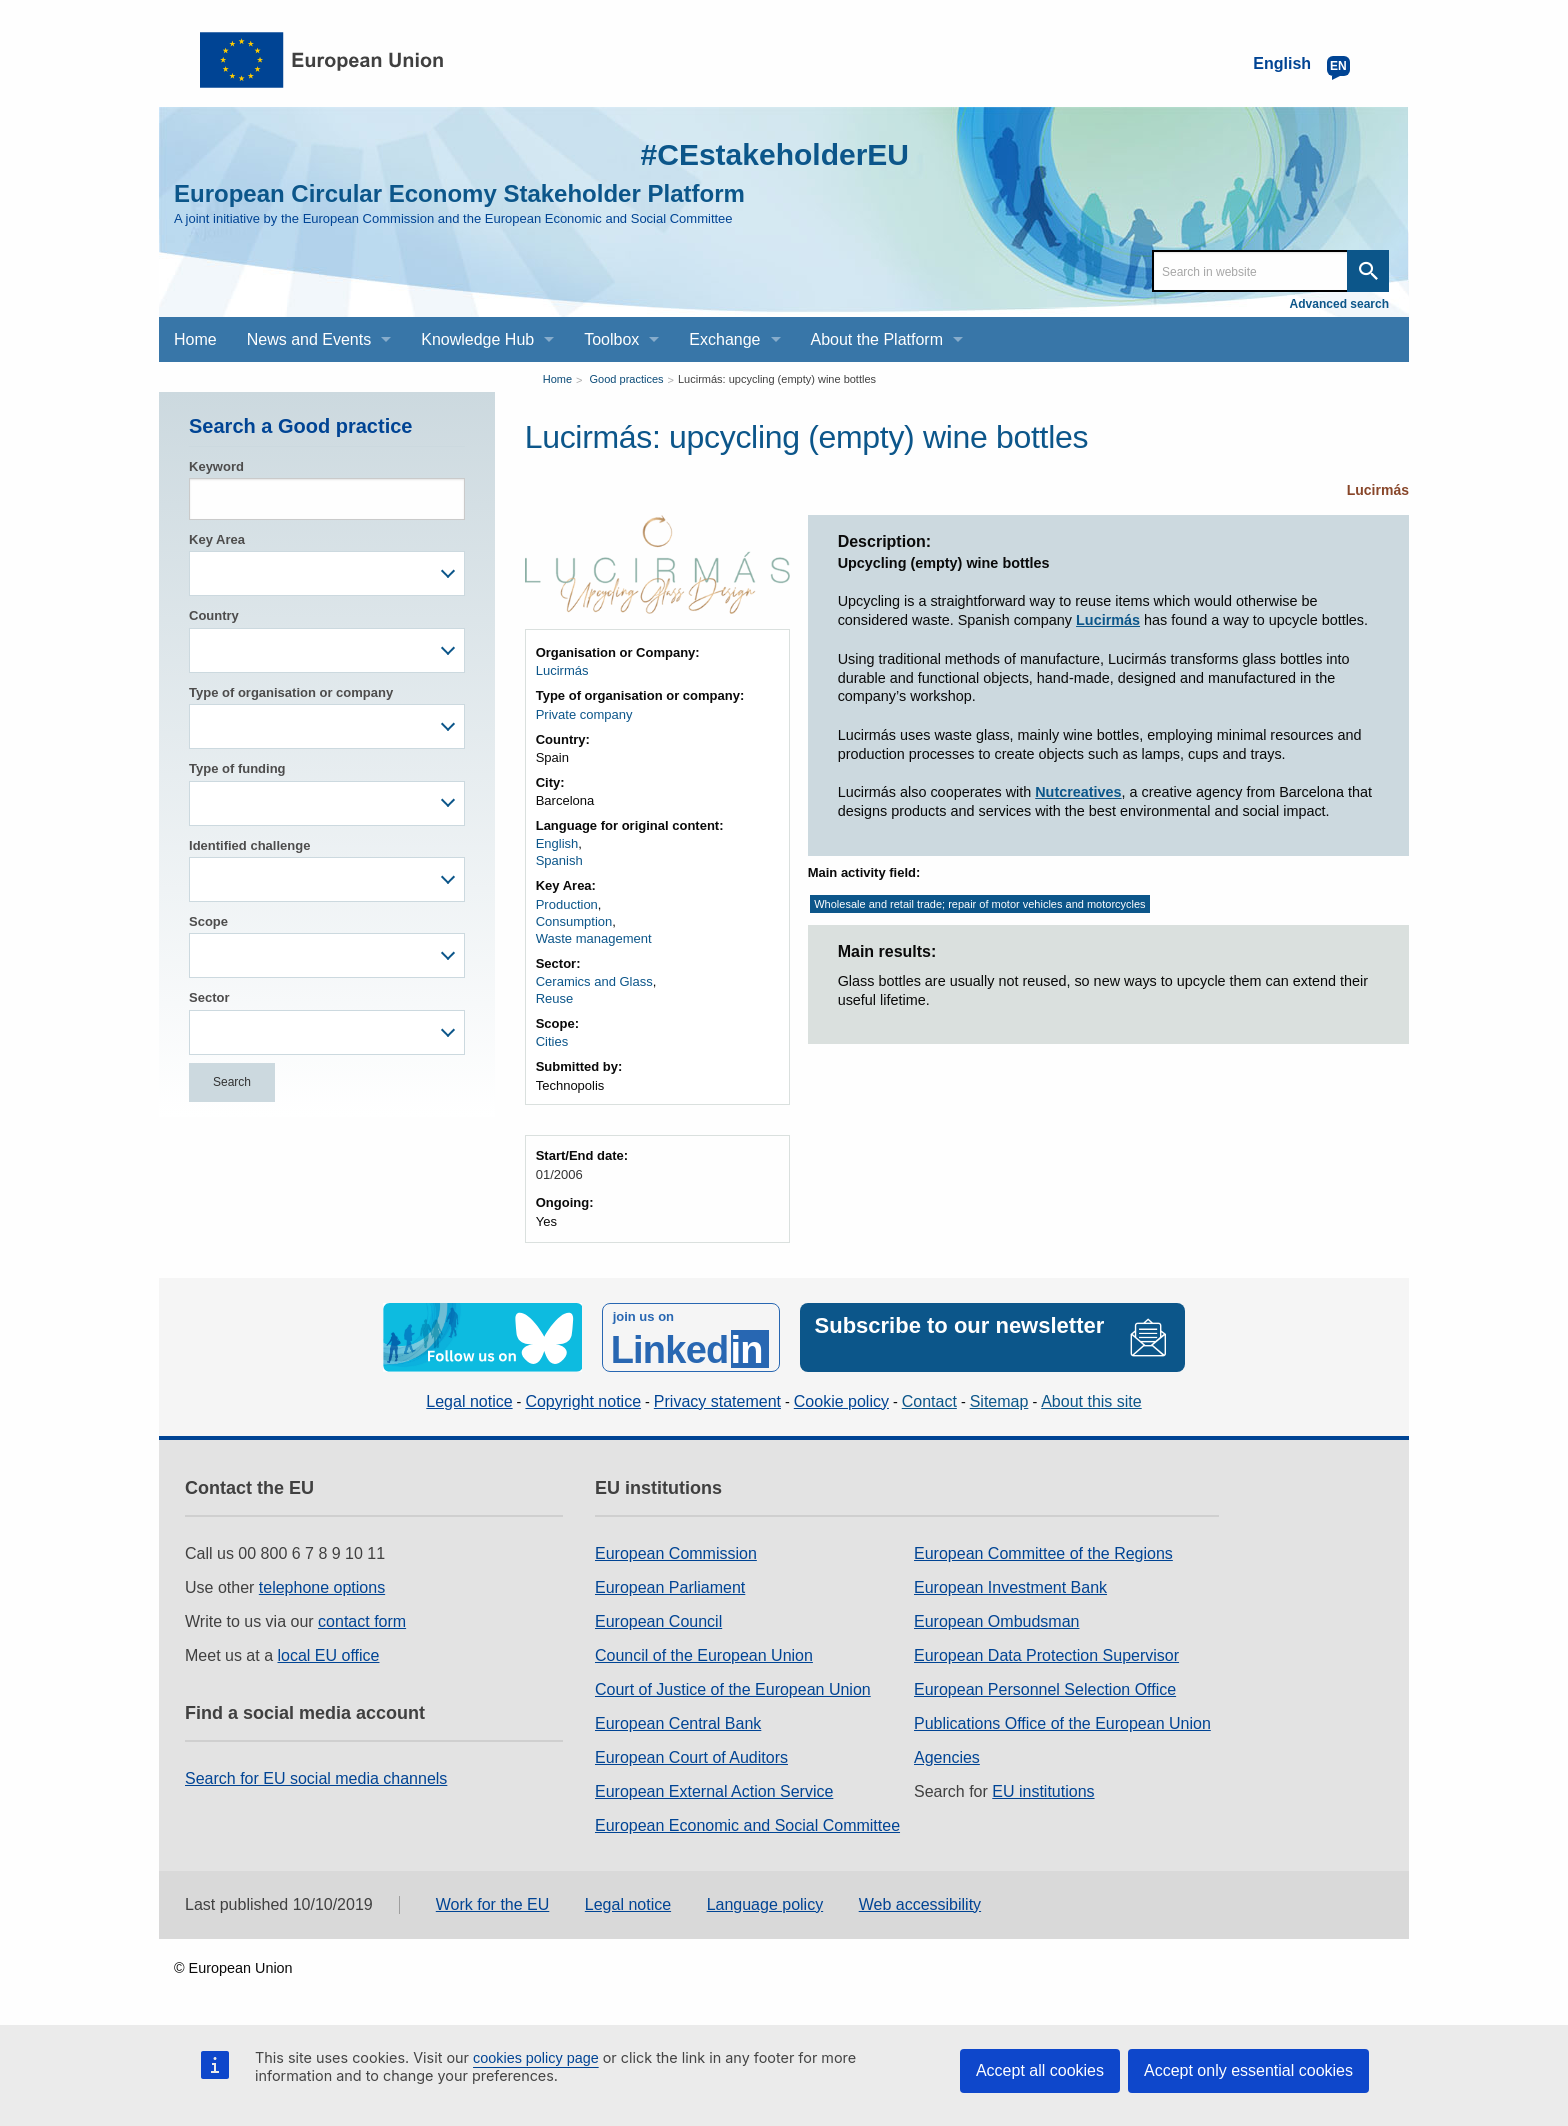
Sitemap (999, 1401)
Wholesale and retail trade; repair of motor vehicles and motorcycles (979, 904)
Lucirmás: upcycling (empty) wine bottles (777, 379)
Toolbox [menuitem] (611, 339)
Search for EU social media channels (316, 1778)
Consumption (574, 921)
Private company (584, 714)
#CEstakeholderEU (775, 154)
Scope (208, 921)
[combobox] (327, 573)
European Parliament (670, 1587)
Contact (929, 1401)
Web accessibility (920, 1904)
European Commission (676, 1553)
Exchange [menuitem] (724, 339)
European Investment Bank (1010, 1587)
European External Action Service (714, 1791)
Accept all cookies (1040, 2070)
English (557, 843)
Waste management (594, 938)
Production (567, 904)
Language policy (765, 1904)
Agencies (947, 1757)
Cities (552, 1041)
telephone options (322, 1587)
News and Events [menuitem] (309, 339)
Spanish (559, 860)
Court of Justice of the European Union (733, 1689)
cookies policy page (536, 2058)
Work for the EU (493, 1904)
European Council (658, 1621)
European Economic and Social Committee (747, 1825)
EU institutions (1043, 1791)
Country (214, 615)
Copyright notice (583, 1401)
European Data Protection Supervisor (1046, 1655)
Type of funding (237, 768)
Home (557, 379)
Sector (209, 997)
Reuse (555, 998)
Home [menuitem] (195, 339)
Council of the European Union (704, 1655)
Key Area (217, 539)
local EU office (329, 1655)
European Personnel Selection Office (1045, 1689)
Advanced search (1339, 304)
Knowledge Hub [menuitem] (477, 339)
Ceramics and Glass (594, 981)
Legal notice (469, 1401)
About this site (1091, 1401)
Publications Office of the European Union (1062, 1723)
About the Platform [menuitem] (877, 339)
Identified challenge (249, 845)
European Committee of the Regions (1043, 1553)
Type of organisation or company (291, 692)
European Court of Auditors (691, 1757)
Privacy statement (717, 1401)
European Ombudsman (996, 1621)
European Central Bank (678, 1723)
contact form (362, 1621)
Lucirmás (1378, 490)
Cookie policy (841, 1401)
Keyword (216, 466)
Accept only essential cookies (1248, 2070)
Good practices (627, 379)
